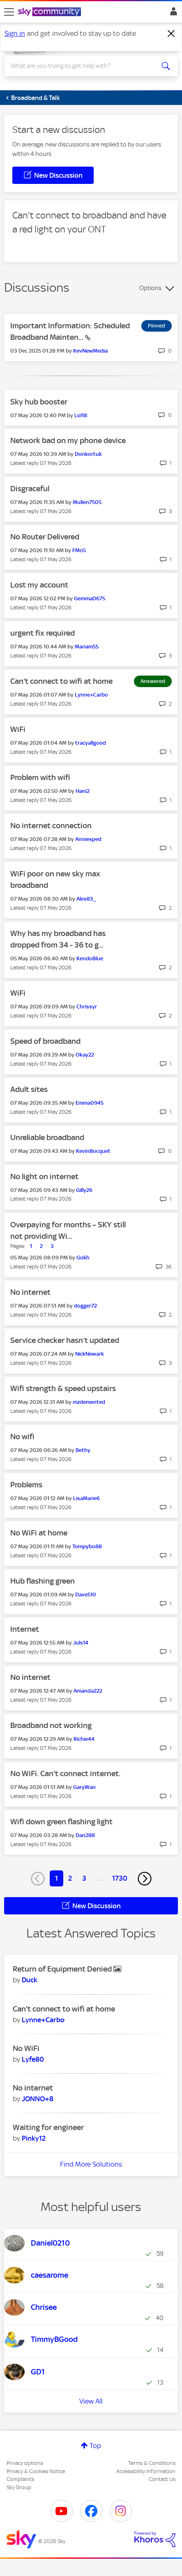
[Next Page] (144, 1878)
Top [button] (95, 2445)
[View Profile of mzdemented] (89, 1402)
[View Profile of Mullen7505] (87, 502)
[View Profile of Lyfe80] (33, 2059)
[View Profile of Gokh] (83, 1257)
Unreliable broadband (47, 1137)
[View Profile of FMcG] (79, 550)
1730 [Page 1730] (119, 1878)
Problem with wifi (40, 777)
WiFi (17, 729)
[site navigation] (9, 12)
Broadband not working (51, 1725)
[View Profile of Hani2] (83, 791)
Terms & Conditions (151, 2463)
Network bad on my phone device (68, 440)
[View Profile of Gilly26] (84, 1190)
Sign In (172, 13)
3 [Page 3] (84, 1878)
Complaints (20, 2479)
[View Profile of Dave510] (85, 1594)
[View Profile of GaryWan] (84, 1787)
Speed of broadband (45, 1041)
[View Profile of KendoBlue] (89, 958)
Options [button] (150, 288)
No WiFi (26, 2048)
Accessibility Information (145, 2471)
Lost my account (39, 585)
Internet (24, 1629)
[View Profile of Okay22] (85, 1055)
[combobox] (82, 66)
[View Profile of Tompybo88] (87, 1546)
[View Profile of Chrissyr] (86, 1006)
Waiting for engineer (48, 2127)
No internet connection (51, 825)
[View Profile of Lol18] (80, 415)
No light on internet (44, 1176)
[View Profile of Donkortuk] (88, 454)
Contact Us (162, 2479)
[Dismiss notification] (171, 33)
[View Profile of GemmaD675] (89, 598)
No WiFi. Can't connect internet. (65, 1773)
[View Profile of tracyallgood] (90, 743)
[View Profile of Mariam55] (87, 646)
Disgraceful (29, 488)
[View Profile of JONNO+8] (37, 2099)
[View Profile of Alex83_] (86, 899)
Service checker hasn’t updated (64, 1340)
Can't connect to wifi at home (61, 681)
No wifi (22, 1436)
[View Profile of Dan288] (85, 1835)
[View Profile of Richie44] (84, 1739)
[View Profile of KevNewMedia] (90, 351)
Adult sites (29, 1089)
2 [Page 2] (70, 1878)
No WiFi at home (38, 1533)
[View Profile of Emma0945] (90, 1103)
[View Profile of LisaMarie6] (86, 1498)
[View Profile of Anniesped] (88, 839)
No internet (30, 1292)
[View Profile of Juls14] (80, 1643)
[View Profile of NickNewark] (89, 1354)
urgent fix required (42, 633)
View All (91, 2401)
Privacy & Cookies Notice (36, 2471)
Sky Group (19, 2487)
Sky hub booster (38, 401)
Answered (153, 681)
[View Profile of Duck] (29, 1980)
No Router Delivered (44, 536)
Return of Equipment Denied (63, 1969)
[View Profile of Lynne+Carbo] (91, 695)
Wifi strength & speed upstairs (63, 1388)
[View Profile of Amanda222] (88, 1691)
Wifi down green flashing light (61, 1821)
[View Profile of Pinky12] (34, 2138)
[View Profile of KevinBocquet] (93, 1151)
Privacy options (25, 2463)
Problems (26, 1484)
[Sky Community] (50, 12)
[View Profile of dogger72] (85, 1306)
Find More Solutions (91, 2164)
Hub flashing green (42, 1581)
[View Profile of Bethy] (83, 1450)
